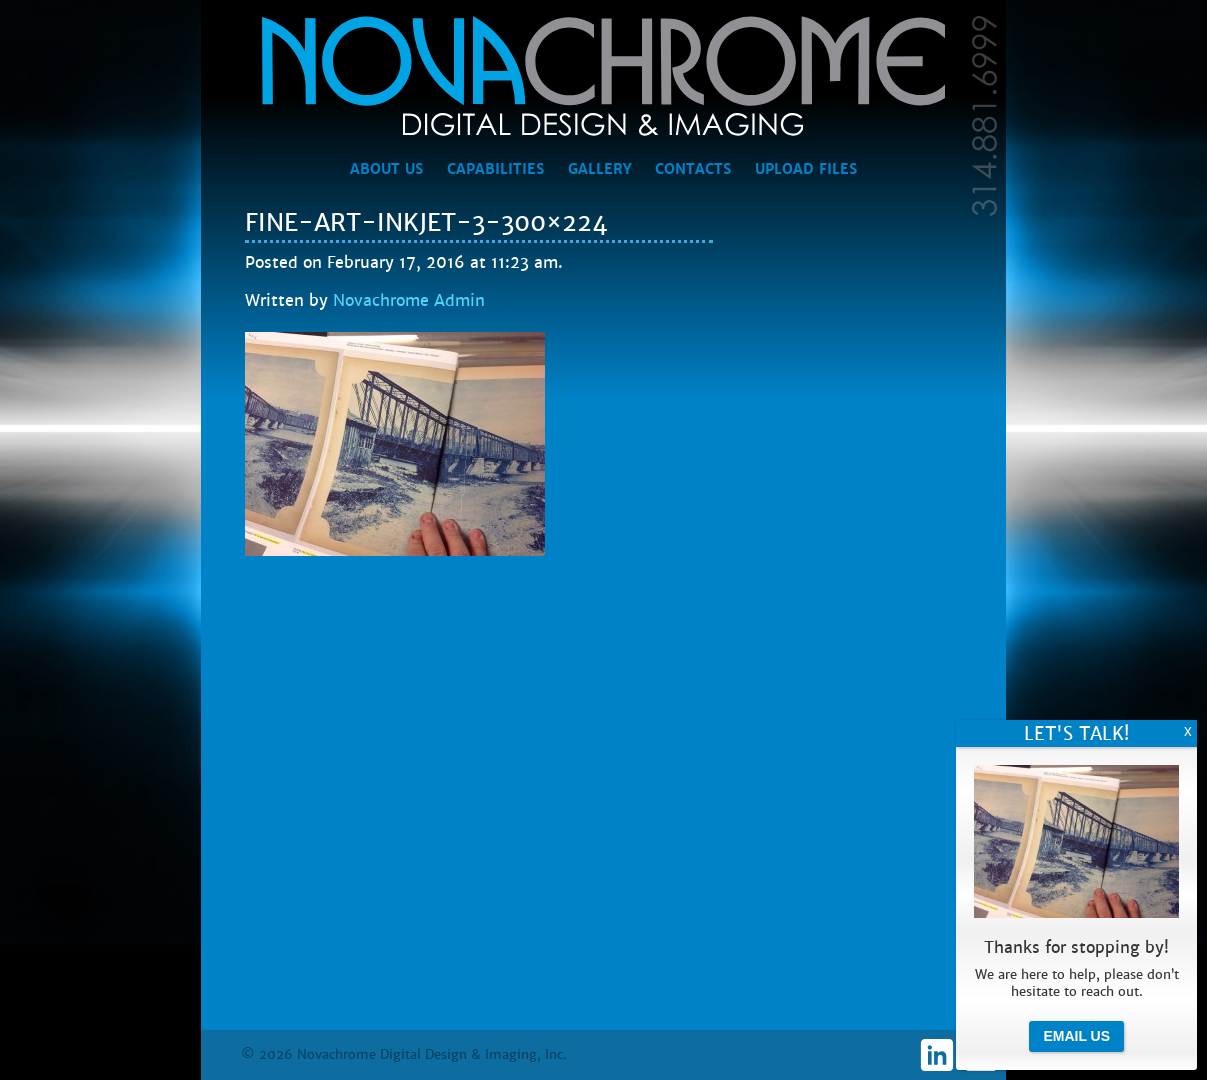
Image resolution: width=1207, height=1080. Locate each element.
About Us (386, 169)
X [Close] (1188, 732)
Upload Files (806, 169)
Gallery (599, 169)
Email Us (1076, 1036)
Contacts (693, 169)
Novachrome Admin (409, 300)
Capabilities (495, 169)
